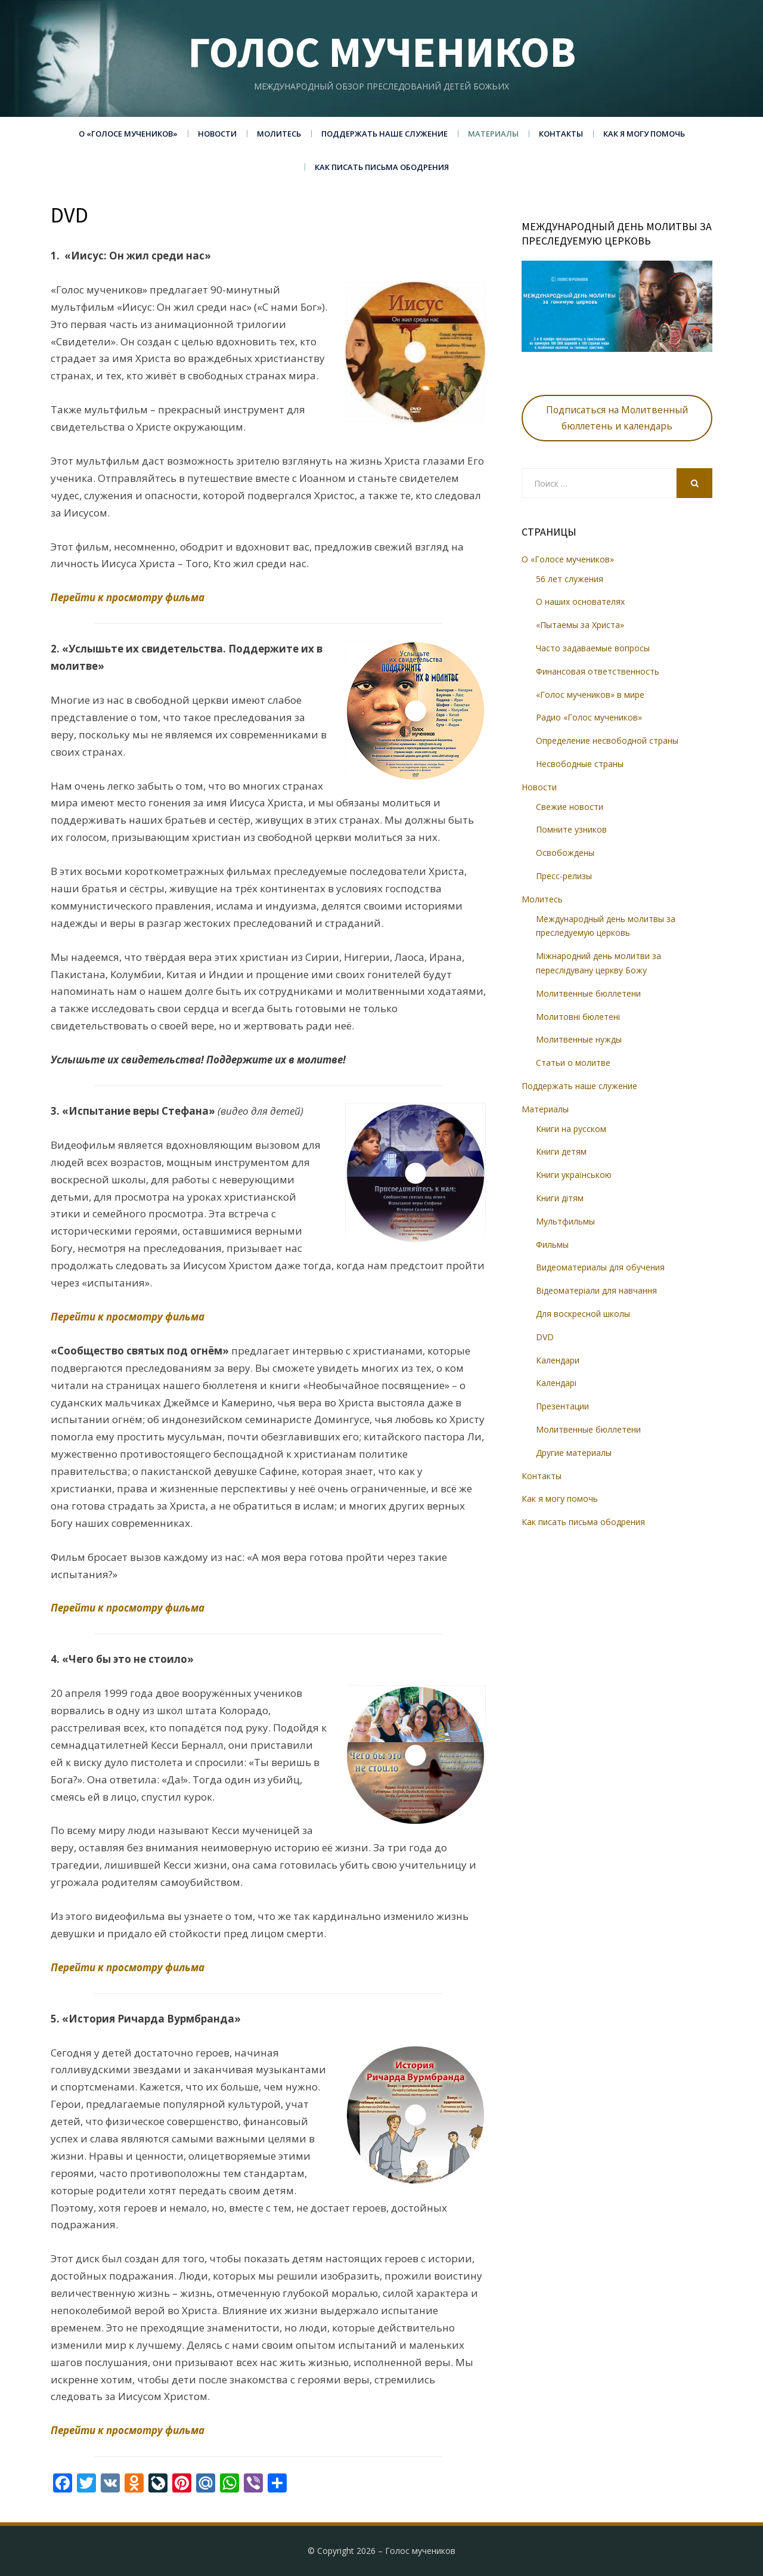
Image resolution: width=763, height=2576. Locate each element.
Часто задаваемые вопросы (593, 648)
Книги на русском (571, 1128)
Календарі (556, 1382)
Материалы (493, 133)
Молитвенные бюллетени (588, 993)
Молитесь (279, 133)
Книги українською (574, 1174)
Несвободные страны (580, 763)
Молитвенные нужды (579, 1039)
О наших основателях (580, 601)
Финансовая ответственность (597, 671)
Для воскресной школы (583, 1313)
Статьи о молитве (573, 1062)
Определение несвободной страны (607, 740)
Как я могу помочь (644, 133)
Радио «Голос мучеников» (589, 717)
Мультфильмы (565, 1221)
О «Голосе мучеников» (128, 133)
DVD (545, 1337)
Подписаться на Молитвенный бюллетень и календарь (617, 417)
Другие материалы (574, 1452)
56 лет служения (569, 579)
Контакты (561, 133)
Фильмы (552, 1244)
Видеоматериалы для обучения (600, 1267)
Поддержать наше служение (384, 133)
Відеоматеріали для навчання (596, 1290)
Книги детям (561, 1151)
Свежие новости (569, 806)
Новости (217, 133)
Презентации (562, 1406)
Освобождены (565, 852)
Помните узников (571, 829)
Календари (557, 1360)
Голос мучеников (382, 51)
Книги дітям (560, 1198)
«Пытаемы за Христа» (580, 624)
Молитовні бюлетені (578, 1016)
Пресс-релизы (564, 876)
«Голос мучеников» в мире (590, 694)
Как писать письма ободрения (382, 167)
